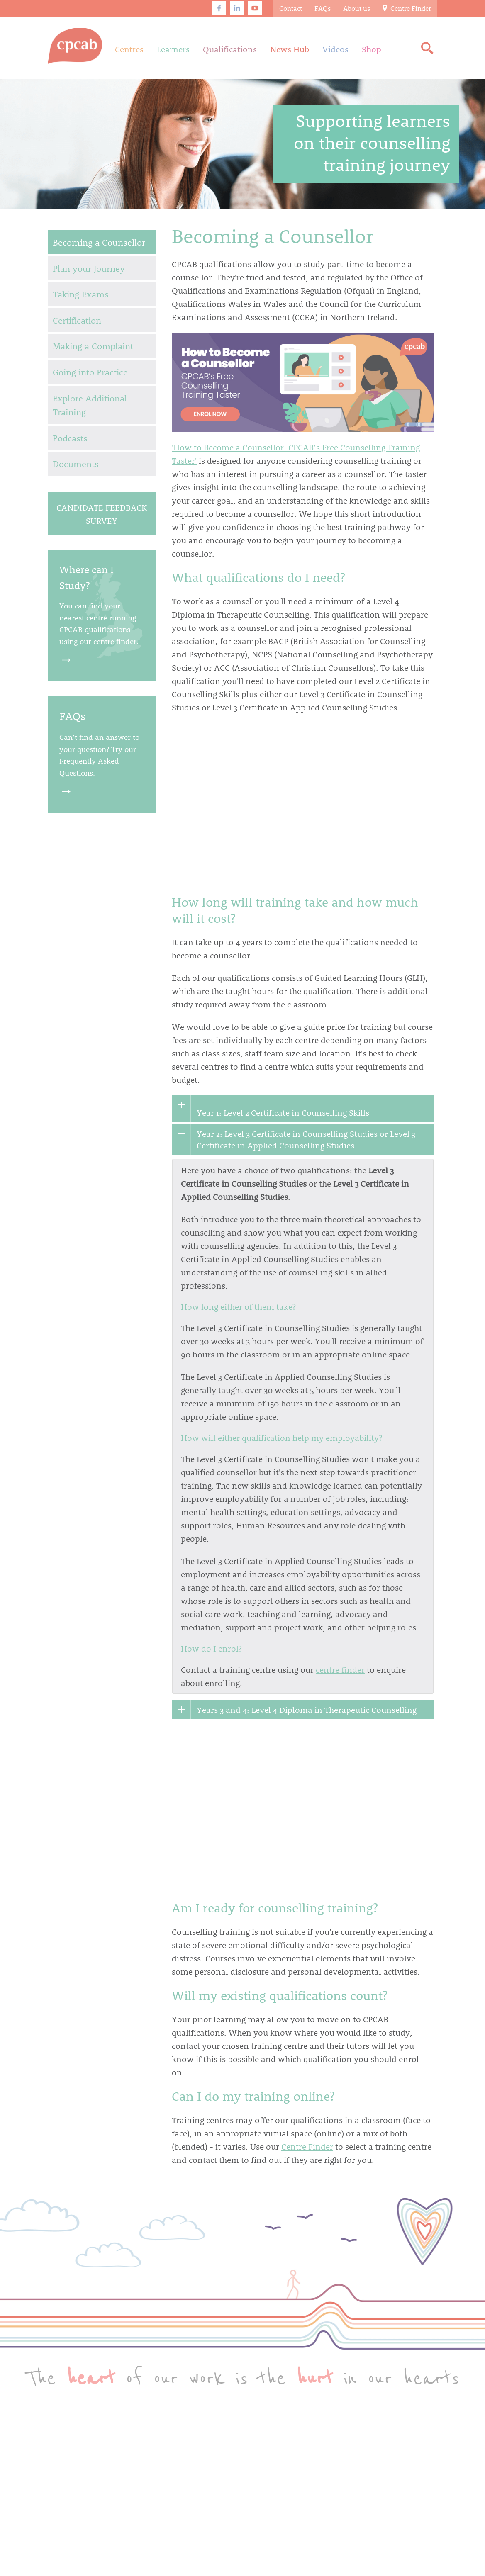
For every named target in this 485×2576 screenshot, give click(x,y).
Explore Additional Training (90, 405)
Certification (77, 320)
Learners (173, 49)
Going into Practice (90, 371)
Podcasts (70, 437)
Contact (290, 8)
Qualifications (230, 49)
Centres (129, 49)
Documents (76, 463)
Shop (371, 49)
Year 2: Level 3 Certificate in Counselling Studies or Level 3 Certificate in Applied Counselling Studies (306, 1139)
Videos (335, 49)
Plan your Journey (89, 268)
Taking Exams (81, 293)
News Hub (289, 49)
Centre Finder (407, 8)
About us (356, 8)
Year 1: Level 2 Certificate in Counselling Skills (283, 1112)
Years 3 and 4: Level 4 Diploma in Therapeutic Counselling (307, 1709)
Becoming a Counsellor (99, 242)
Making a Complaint (93, 345)
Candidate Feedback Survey (101, 514)
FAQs (322, 8)
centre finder (340, 1669)
